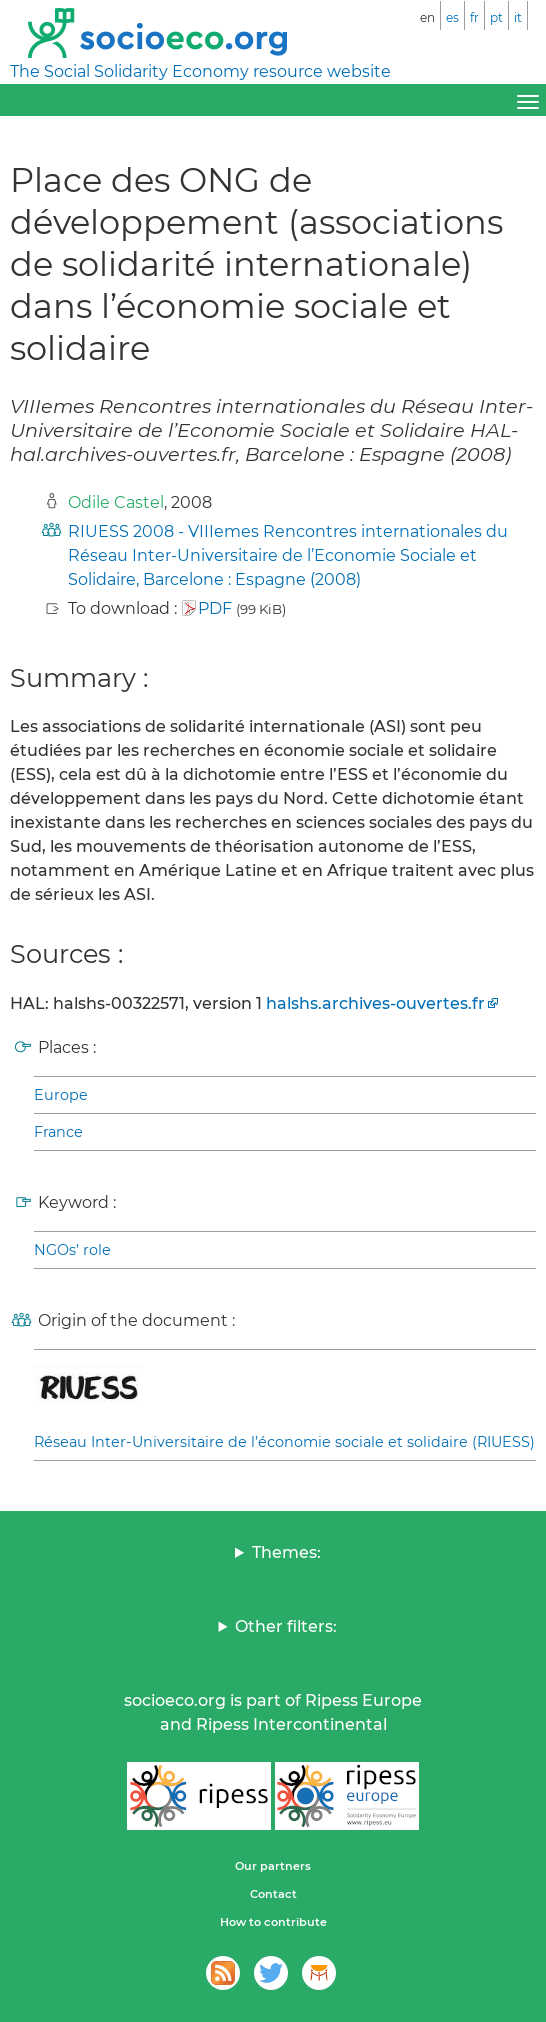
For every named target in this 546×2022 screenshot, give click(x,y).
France (58, 1132)
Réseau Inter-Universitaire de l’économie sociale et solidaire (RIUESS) (284, 1442)
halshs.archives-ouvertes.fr (375, 1003)
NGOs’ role (72, 1250)
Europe (61, 1095)
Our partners (273, 1866)
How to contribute (273, 1922)
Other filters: (286, 1626)
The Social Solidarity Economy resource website (200, 71)
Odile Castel (116, 502)
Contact (273, 1894)
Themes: (286, 1552)
